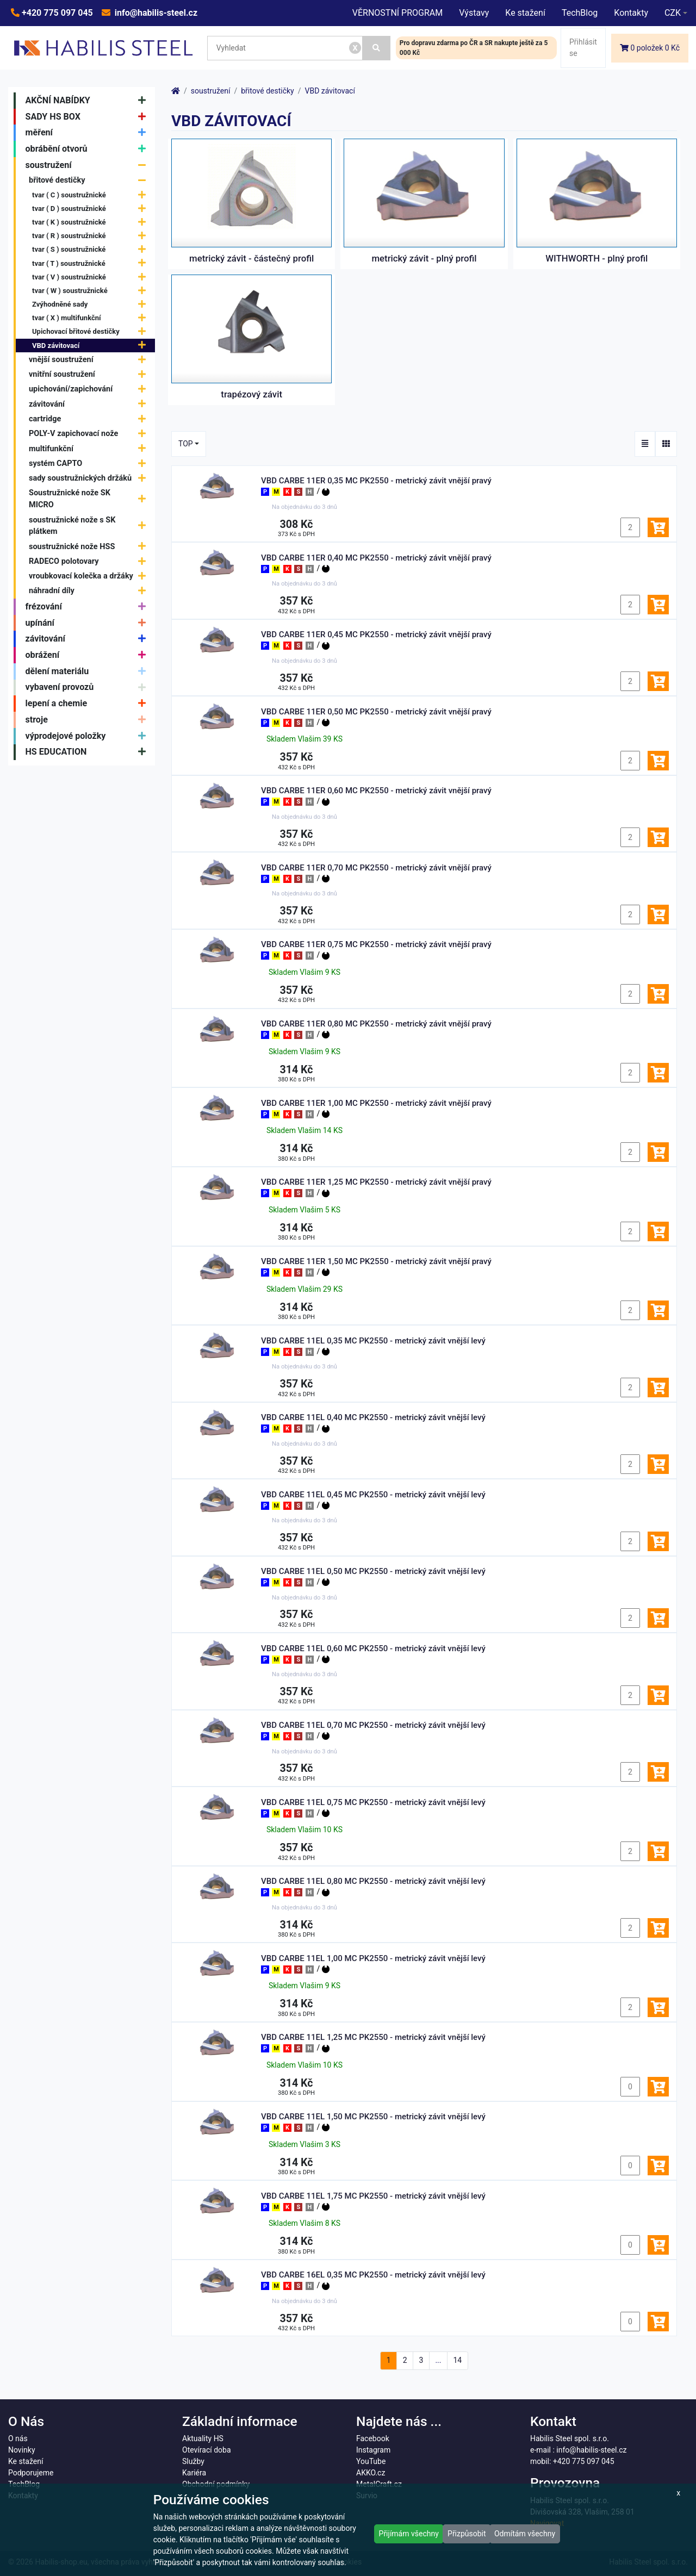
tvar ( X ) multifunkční (91, 318)
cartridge (90, 419)
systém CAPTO (90, 463)
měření (88, 133)
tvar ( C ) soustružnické (91, 195)
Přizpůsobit (467, 2533)
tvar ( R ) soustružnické (91, 235)
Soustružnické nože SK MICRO (90, 498)
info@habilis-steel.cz (155, 13)
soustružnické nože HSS (90, 546)
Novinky (21, 2450)
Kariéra (194, 2472)
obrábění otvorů (88, 149)
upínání (88, 623)
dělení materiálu (88, 671)
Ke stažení (525, 13)
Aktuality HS (202, 2438)
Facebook (372, 2438)
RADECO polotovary (90, 561)
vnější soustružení (90, 359)
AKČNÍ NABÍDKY (88, 100)
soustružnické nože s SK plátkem (90, 526)
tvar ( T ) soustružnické (91, 263)
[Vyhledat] (376, 48)
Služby (193, 2461)
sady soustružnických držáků (90, 478)
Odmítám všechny (524, 2533)
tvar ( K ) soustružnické (91, 222)
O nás (18, 2438)
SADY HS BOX (88, 117)
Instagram (373, 2450)
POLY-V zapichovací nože (90, 433)
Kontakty (631, 13)
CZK (672, 13)
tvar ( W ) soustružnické (91, 290)
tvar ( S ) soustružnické (91, 250)
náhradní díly (90, 591)
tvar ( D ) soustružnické (91, 208)
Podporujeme (30, 2472)
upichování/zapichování (90, 389)
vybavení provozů (88, 688)
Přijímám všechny (409, 2533)
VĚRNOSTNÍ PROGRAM (397, 13)
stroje (88, 720)
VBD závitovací (91, 345)
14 (457, 2360)
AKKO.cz (370, 2472)
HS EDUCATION (88, 752)
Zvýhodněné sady (91, 304)
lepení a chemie (88, 703)
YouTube (371, 2461)
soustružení (88, 165)
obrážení (88, 655)
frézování (88, 607)
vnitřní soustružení (90, 374)
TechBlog (580, 13)
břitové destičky (90, 180)
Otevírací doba (206, 2450)
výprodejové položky (88, 736)
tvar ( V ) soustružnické (91, 277)
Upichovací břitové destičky (91, 332)
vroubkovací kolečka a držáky (90, 576)
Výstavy (474, 13)
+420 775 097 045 (56, 13)
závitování (90, 404)
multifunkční (90, 448)
